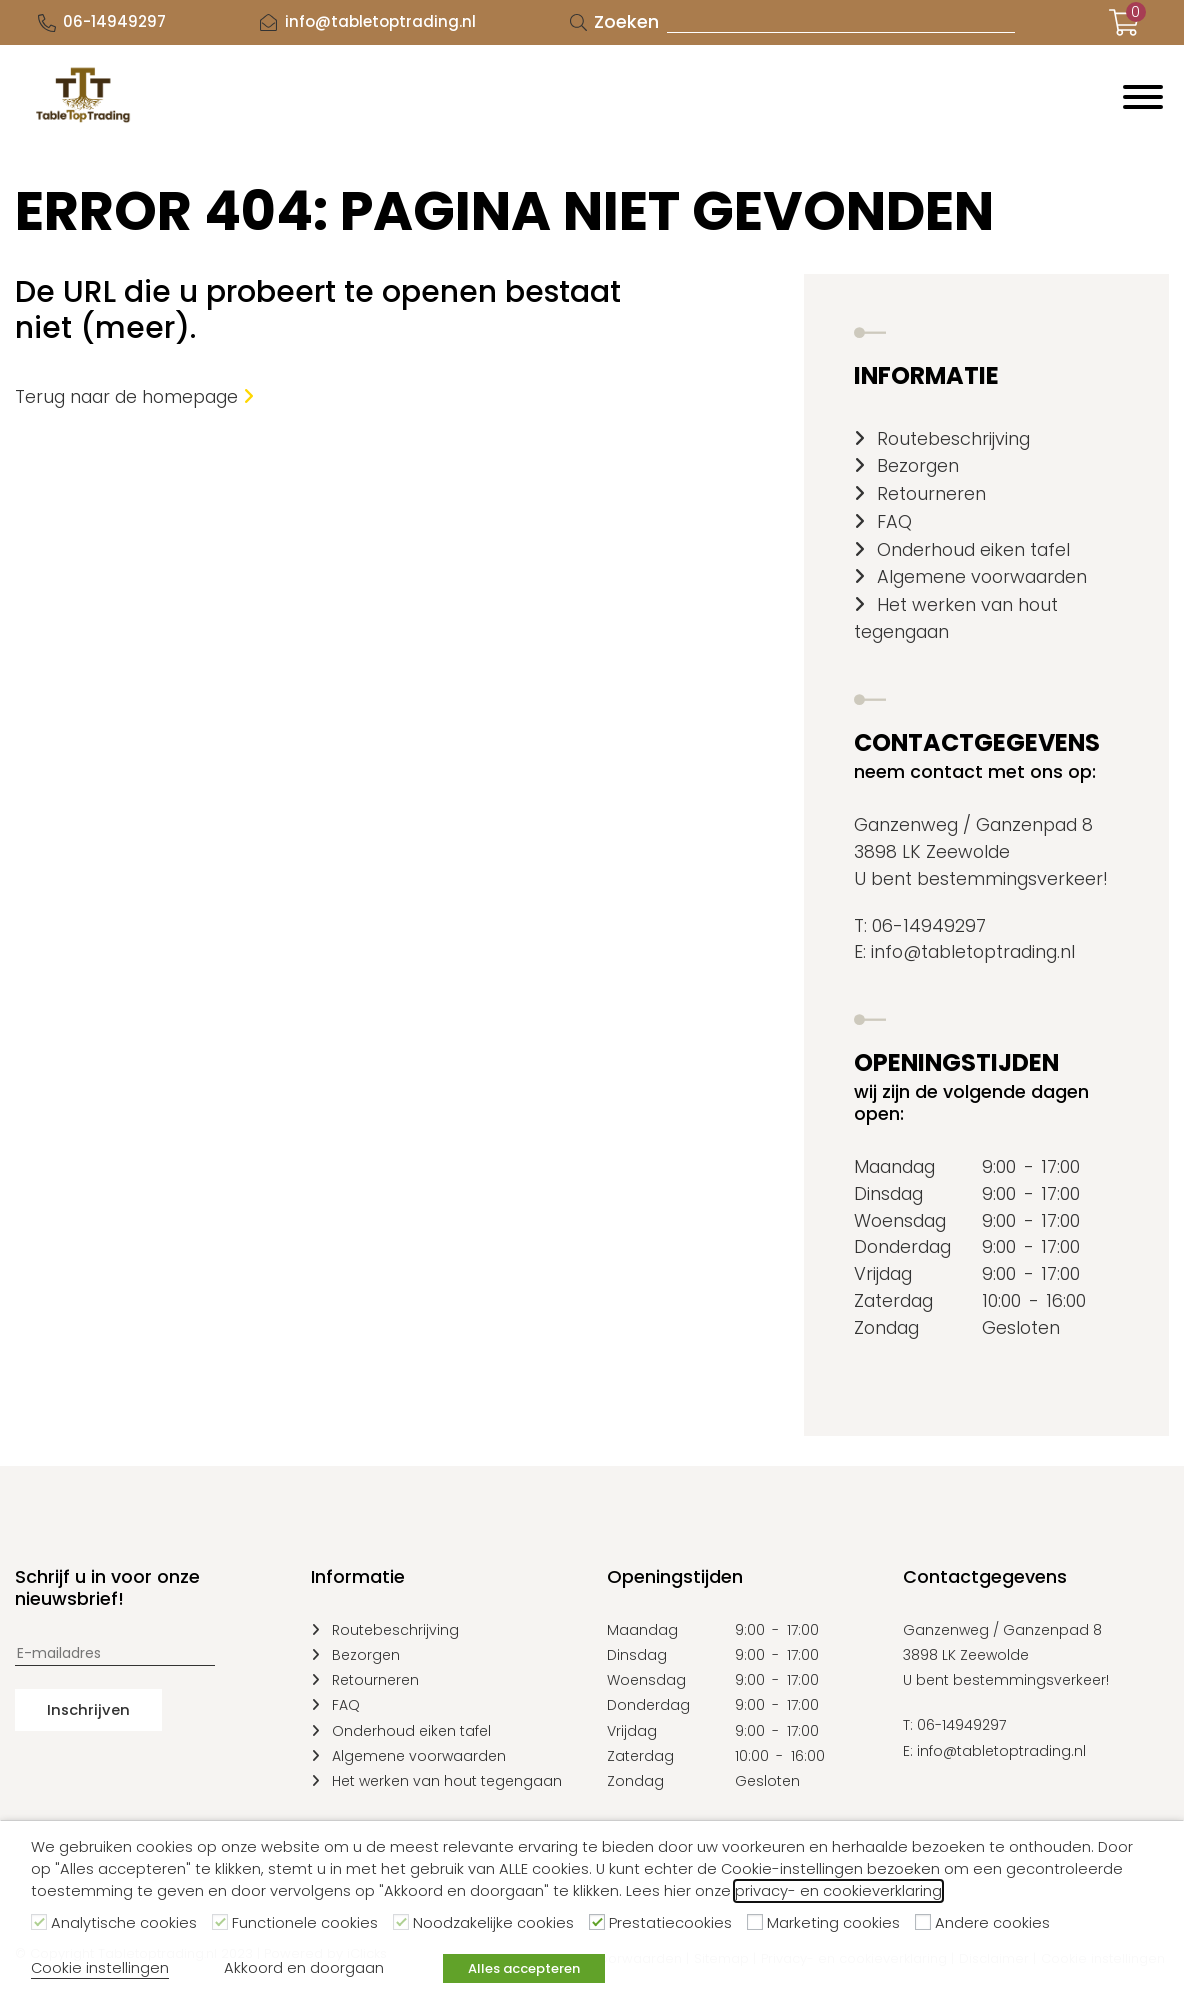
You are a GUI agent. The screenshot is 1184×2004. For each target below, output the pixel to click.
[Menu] (1143, 97)
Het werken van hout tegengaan (447, 1781)
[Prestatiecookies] (597, 1922)
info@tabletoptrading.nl (380, 21)
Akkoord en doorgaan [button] (304, 1968)
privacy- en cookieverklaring (838, 1891)
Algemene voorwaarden (982, 576)
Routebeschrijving (953, 438)
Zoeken (626, 21)
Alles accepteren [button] (525, 1968)
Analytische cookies (124, 1923)
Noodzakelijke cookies (493, 1923)
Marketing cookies (833, 1923)
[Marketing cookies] (755, 1922)
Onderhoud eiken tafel (973, 549)
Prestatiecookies (670, 1923)
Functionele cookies (305, 1923)
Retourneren (931, 493)
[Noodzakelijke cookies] (401, 1922)
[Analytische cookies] (39, 1922)
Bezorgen (918, 465)
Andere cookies (992, 1923)
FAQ (894, 521)
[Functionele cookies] (220, 1922)
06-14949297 (114, 21)
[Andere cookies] (923, 1922)
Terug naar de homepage (134, 396)
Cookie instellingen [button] (100, 1968)
